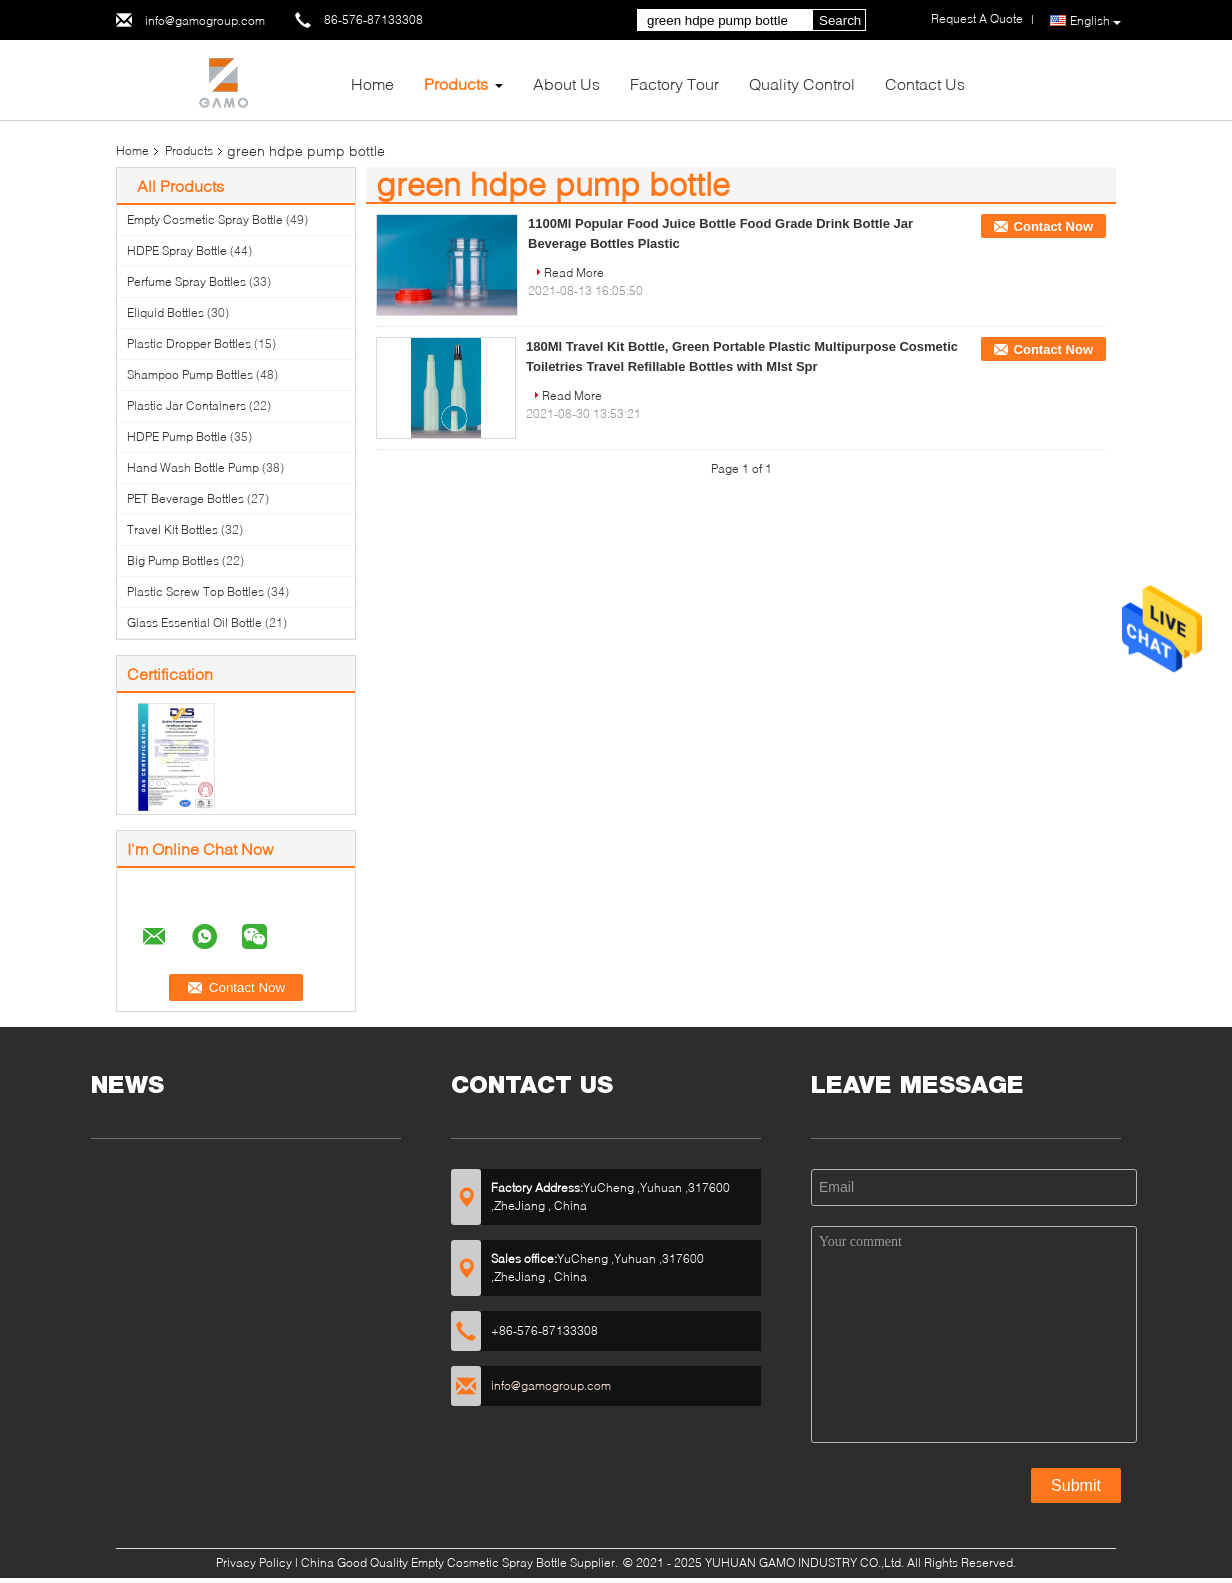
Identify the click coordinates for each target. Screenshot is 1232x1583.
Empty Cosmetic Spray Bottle (205, 219)
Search (840, 20)
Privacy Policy (254, 1562)
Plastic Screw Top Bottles (195, 591)
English (1095, 21)
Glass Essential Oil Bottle (194, 622)
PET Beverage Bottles (185, 498)
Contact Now (1053, 226)
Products (456, 83)
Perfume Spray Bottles (186, 281)
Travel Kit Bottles (172, 529)
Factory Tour (674, 83)
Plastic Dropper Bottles (189, 343)
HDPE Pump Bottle (177, 436)
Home (372, 83)
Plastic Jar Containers (186, 405)
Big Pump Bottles (173, 560)
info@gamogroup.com (205, 20)
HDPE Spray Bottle (177, 250)
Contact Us (925, 83)
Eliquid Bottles (165, 312)
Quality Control (802, 83)
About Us (566, 83)
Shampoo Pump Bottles (190, 374)
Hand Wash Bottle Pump (193, 467)
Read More (574, 272)
